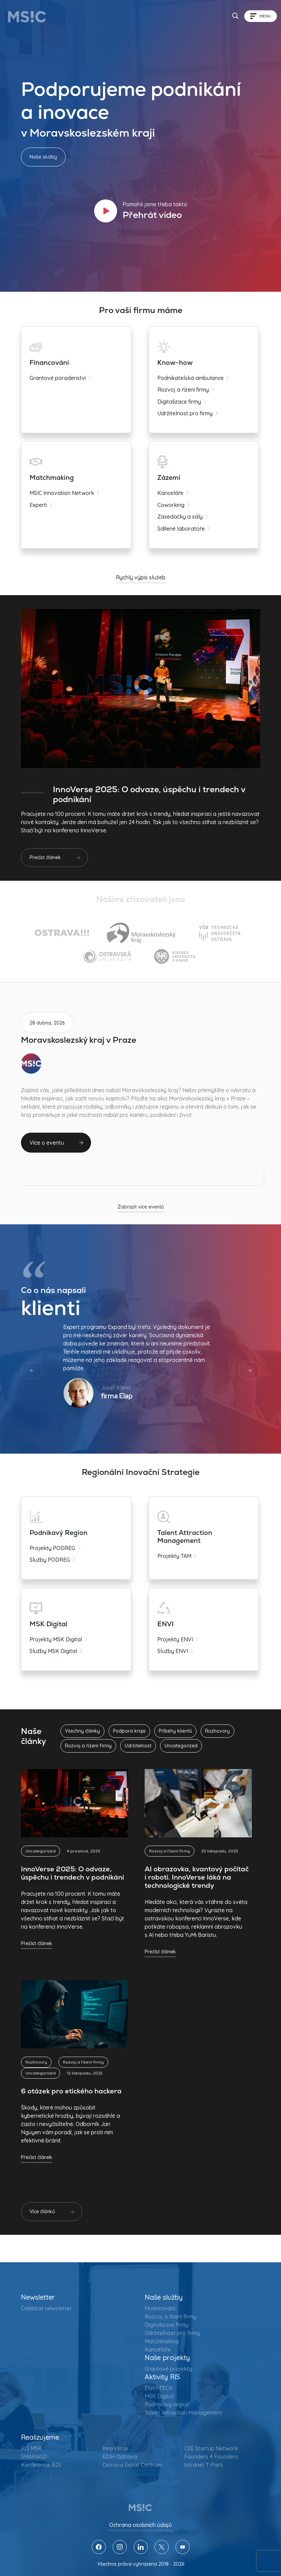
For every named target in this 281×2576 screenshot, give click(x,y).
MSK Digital (159, 2396)
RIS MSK (31, 2448)
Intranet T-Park (203, 2464)
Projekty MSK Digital (56, 1639)
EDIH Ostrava (119, 2456)
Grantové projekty (168, 2368)
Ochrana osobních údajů (140, 2524)
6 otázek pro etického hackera (71, 2091)
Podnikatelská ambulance (188, 377)
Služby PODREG (50, 1559)
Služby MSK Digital (53, 1651)
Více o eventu (47, 1142)
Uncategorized (40, 1850)
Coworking (168, 504)
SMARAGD (34, 2456)
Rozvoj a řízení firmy (180, 389)
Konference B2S (41, 2464)
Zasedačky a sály (177, 516)
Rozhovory (36, 2062)
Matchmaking (162, 2341)
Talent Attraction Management (183, 2412)
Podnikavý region (167, 2404)
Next (249, 1370)
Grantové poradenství (58, 377)
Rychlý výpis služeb (141, 577)
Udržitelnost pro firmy (182, 413)
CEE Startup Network (211, 2448)
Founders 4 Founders (211, 2456)
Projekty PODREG (52, 1548)
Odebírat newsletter (46, 2308)
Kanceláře (168, 492)
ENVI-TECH (158, 2387)
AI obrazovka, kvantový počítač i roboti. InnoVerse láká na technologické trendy (197, 1877)
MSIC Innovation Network (62, 492)
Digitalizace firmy (176, 401)
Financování (160, 2308)
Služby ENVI (170, 1651)
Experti (38, 504)
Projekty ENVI (172, 1639)
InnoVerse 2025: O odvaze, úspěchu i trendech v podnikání (72, 1873)
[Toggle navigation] (260, 16)
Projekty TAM (172, 1555)
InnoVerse (115, 2448)
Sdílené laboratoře (178, 528)
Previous (32, 1370)
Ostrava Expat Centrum (132, 2464)
